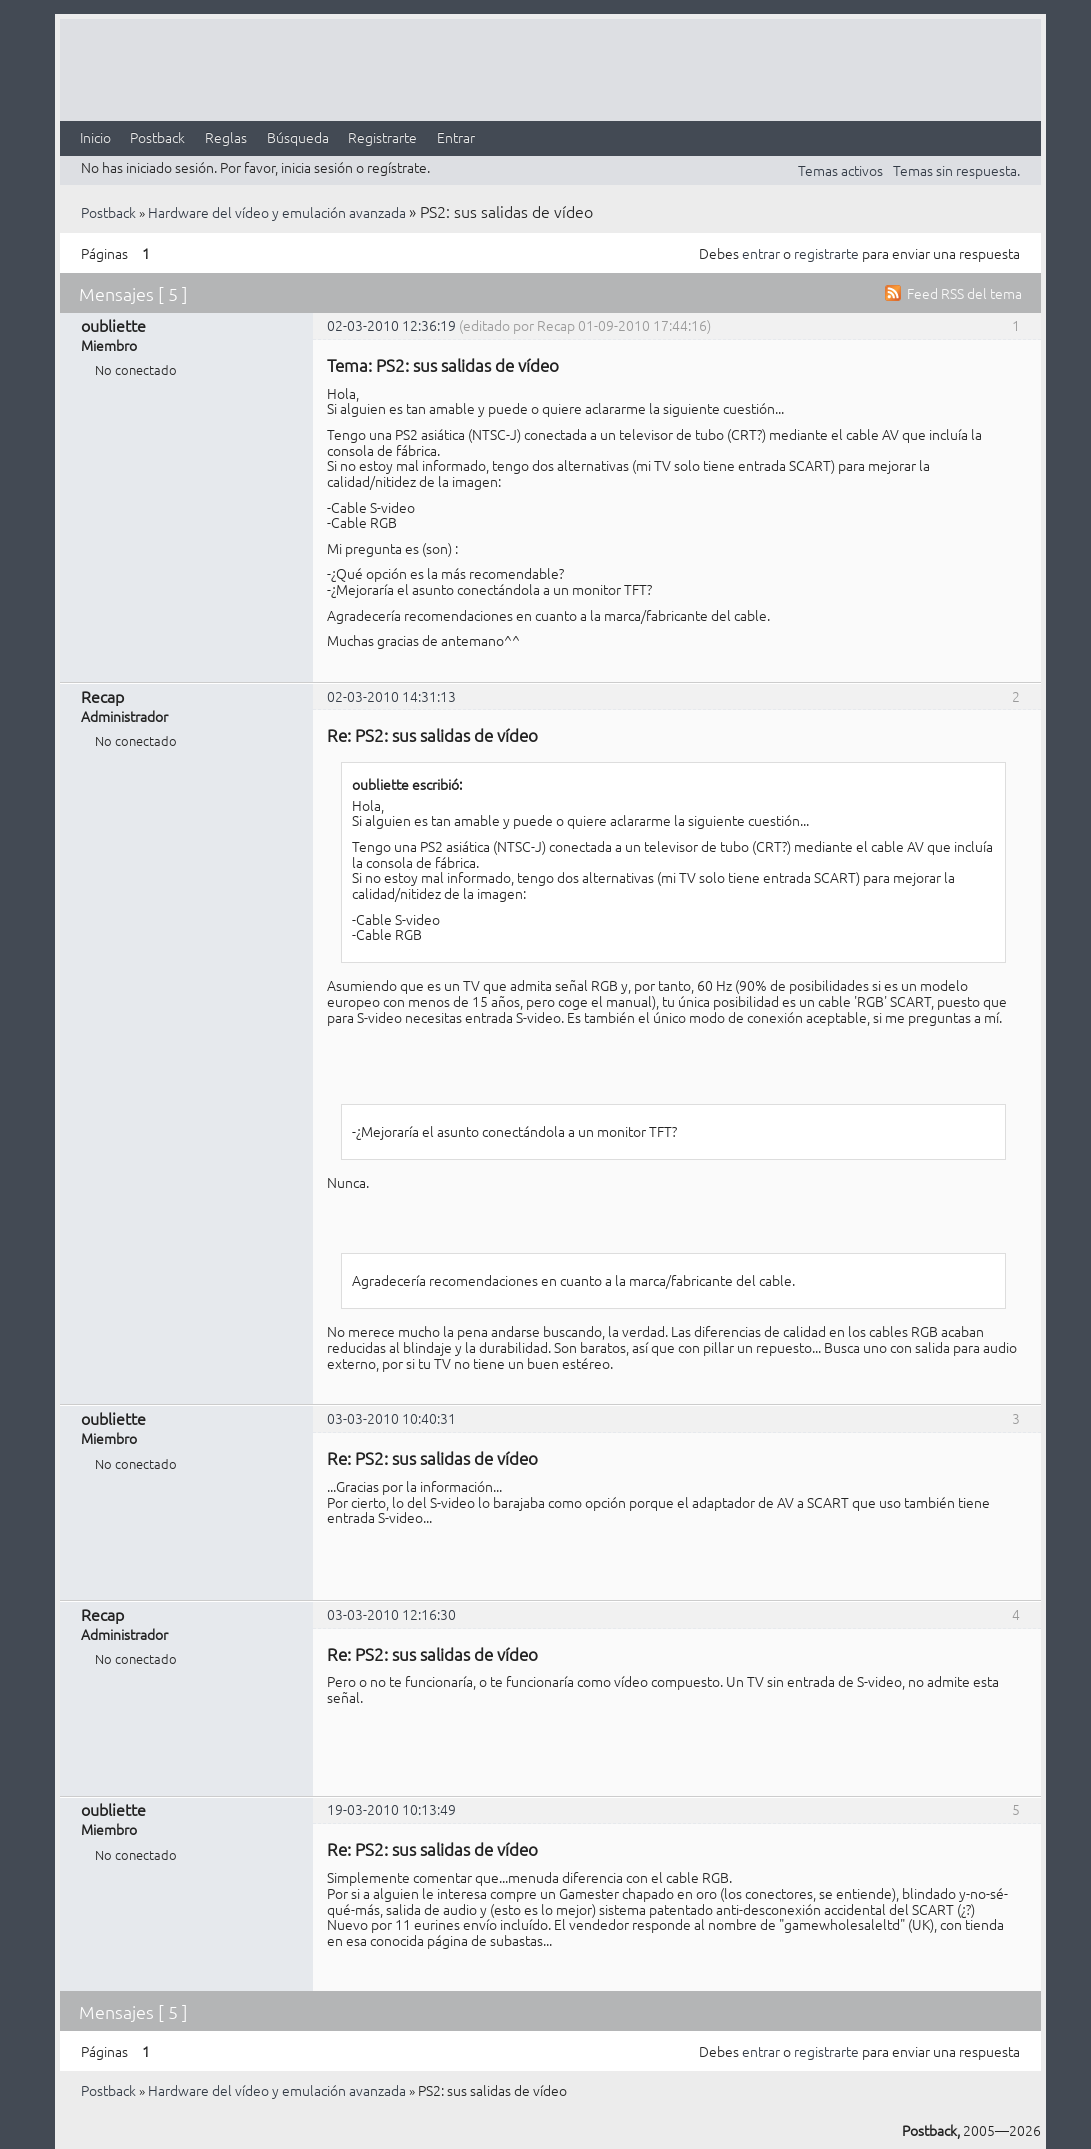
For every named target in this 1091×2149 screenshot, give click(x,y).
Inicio (95, 137)
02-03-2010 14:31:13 (391, 696)
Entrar (456, 137)
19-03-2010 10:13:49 (391, 1809)
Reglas (226, 137)
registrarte (826, 253)
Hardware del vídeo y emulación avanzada (277, 212)
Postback (157, 137)
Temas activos (840, 170)
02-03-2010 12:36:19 (391, 325)
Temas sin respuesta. (956, 170)
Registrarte (382, 137)
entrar (761, 253)
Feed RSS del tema (964, 293)
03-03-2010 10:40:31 (391, 1418)
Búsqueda (298, 137)
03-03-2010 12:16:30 (391, 1614)
